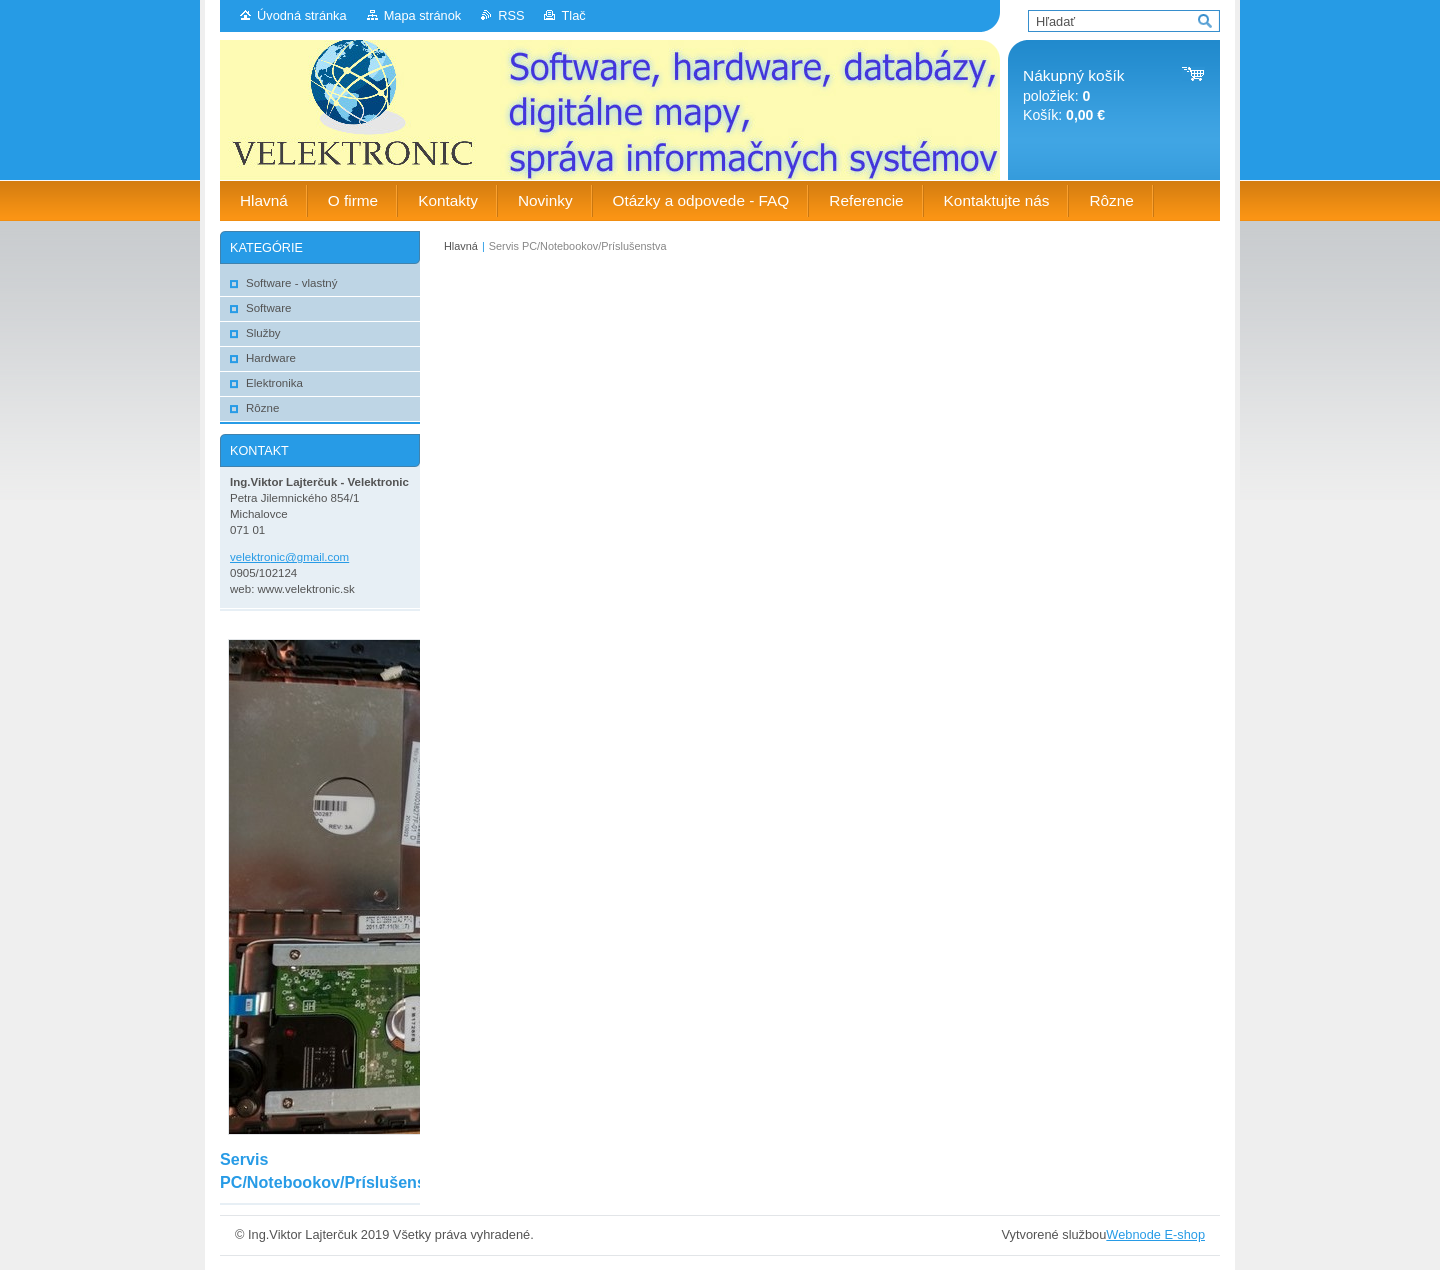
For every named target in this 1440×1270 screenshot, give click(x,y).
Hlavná (461, 246)
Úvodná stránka (302, 15)
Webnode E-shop (1155, 1234)
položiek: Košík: (1073, 95)
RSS (511, 15)
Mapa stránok (423, 15)
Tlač (573, 15)
